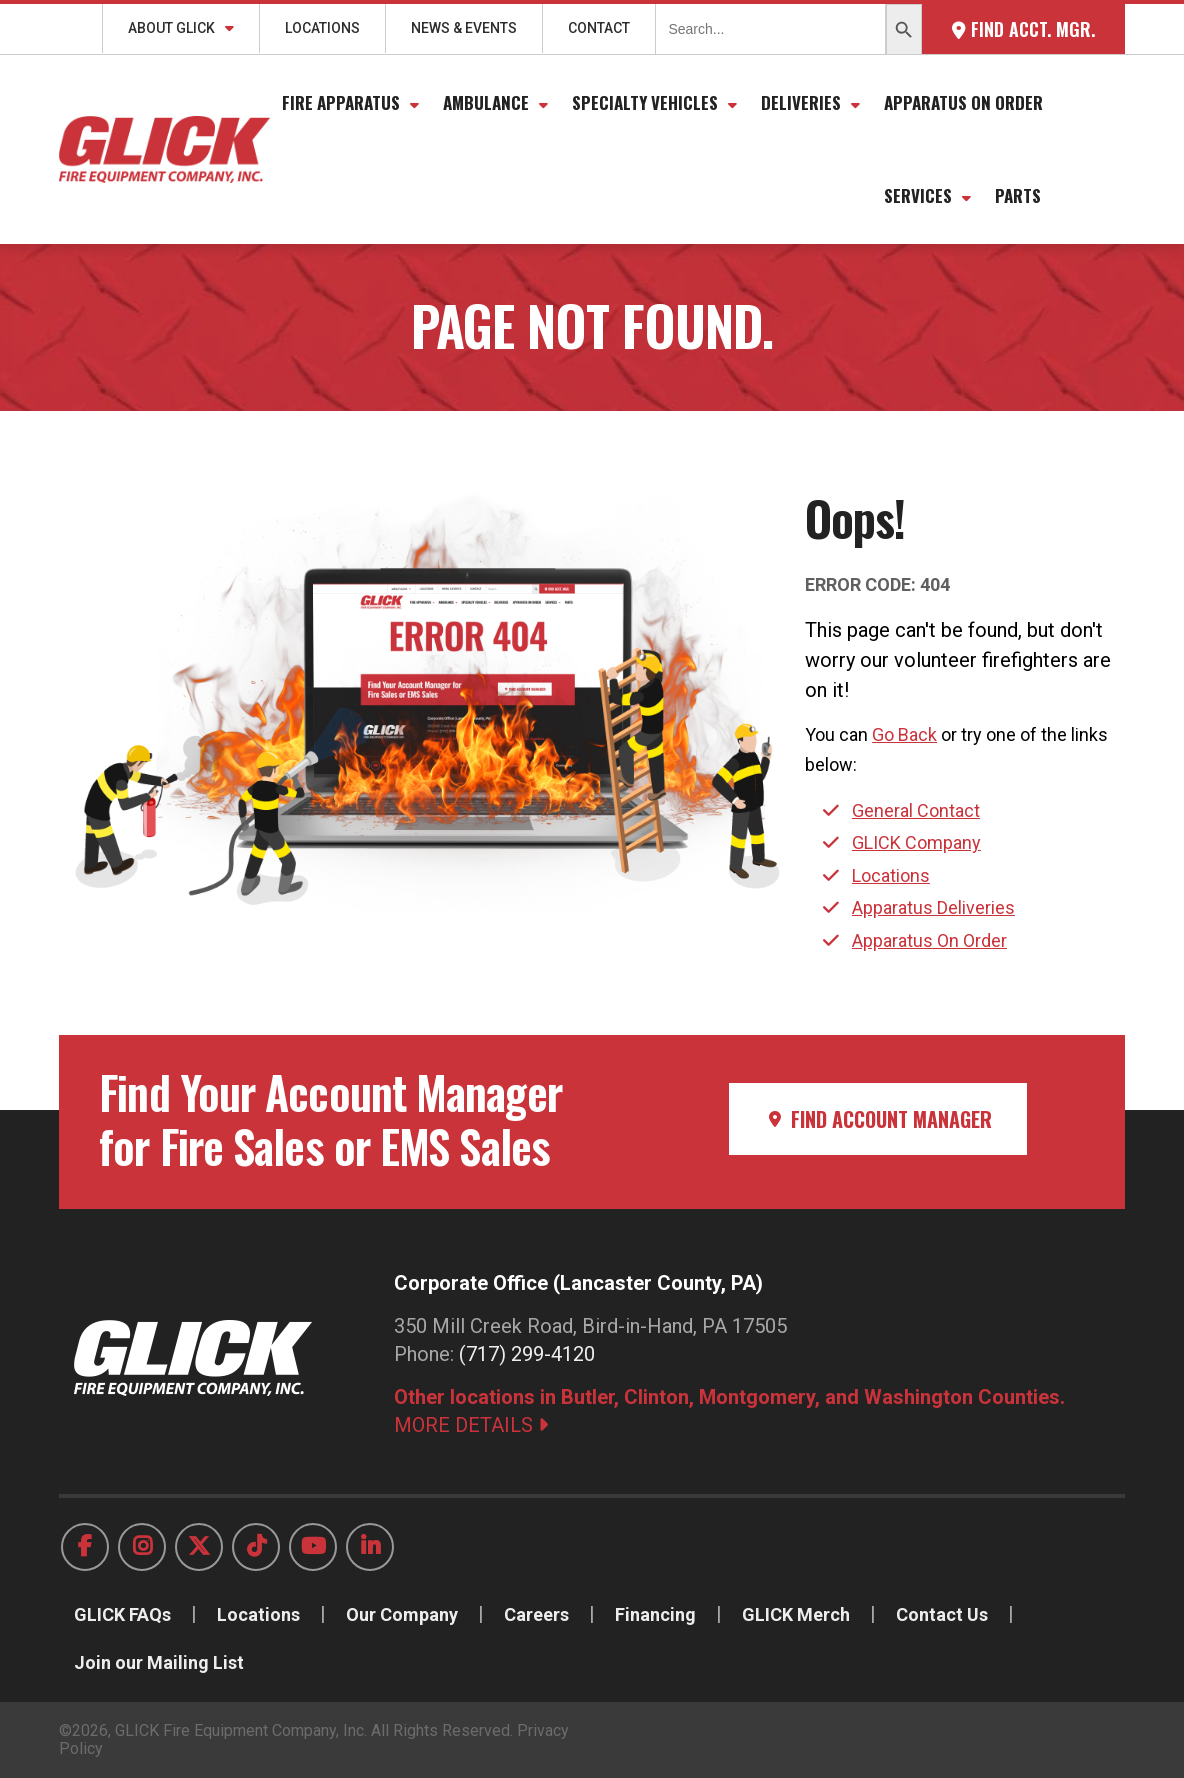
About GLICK (171, 28)
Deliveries (801, 102)
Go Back (904, 734)
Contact (599, 28)
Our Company (402, 1614)
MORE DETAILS (471, 1425)
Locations (322, 28)
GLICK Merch (796, 1614)
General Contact (916, 810)
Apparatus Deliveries (933, 907)
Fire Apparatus (341, 102)
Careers (536, 1614)
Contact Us (942, 1614)
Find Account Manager (878, 1119)
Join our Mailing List (159, 1662)
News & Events (464, 28)
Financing (655, 1614)
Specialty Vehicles (645, 102)
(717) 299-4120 (527, 1354)
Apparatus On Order (963, 102)
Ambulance (486, 102)
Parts (1018, 195)
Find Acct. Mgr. (1023, 29)
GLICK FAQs (122, 1614)
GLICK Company (916, 842)
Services (918, 195)
